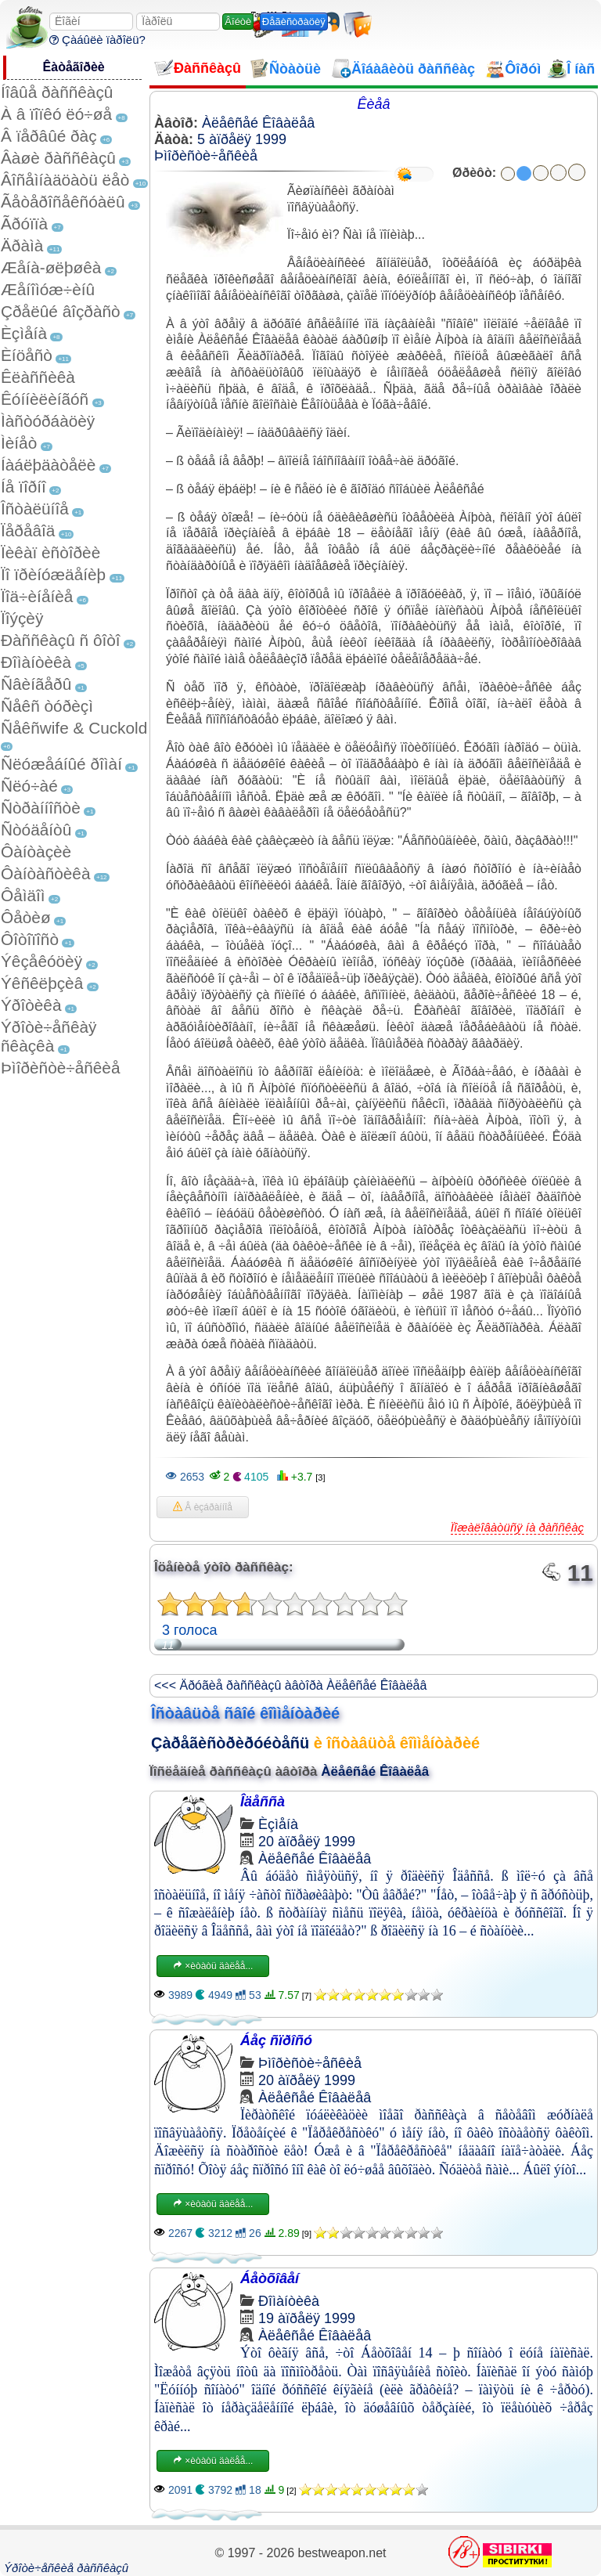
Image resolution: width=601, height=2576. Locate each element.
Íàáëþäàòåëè (48, 465)
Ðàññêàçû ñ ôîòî (61, 640)
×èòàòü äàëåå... (213, 1966)
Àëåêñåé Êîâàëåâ (258, 123)
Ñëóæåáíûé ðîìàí (61, 764)
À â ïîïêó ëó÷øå (56, 114)
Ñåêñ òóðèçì (47, 706)
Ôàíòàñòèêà (46, 873)
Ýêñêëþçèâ (42, 983)
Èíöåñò (26, 355)
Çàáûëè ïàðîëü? (97, 39)
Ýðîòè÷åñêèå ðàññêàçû (66, 2567)
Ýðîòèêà (31, 1005)
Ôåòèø (26, 917)
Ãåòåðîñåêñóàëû (62, 202)
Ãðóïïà (24, 224)
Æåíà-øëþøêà (51, 267)
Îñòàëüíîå (35, 509)
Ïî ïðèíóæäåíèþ (53, 574)
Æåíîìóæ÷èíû (48, 289)
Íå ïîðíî (23, 487)
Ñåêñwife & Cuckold (74, 728)
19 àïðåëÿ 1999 (306, 2318)
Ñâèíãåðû (36, 684)
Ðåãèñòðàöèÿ (294, 21)
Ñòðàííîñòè (41, 808)
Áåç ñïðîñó (276, 2040)
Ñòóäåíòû (36, 830)
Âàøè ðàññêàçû (58, 158)
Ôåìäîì (23, 895)
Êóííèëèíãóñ (44, 399)
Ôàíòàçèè (36, 851)
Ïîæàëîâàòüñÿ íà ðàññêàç (517, 1527)
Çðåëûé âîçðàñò (61, 311)
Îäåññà (262, 1801)
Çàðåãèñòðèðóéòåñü (230, 1743)
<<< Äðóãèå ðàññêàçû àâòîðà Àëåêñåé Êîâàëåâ (290, 1685)
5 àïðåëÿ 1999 (241, 139)
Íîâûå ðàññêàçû (57, 92)
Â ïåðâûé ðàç (49, 136)
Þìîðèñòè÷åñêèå (61, 1068)
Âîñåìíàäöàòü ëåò (65, 180)
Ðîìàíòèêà (36, 662)
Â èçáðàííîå (202, 1507)
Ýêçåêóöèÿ (41, 961)
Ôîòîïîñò (30, 939)
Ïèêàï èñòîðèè (50, 552)
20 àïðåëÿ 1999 (306, 1841)
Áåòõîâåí (269, 2278)
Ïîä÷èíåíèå (37, 596)
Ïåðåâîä (28, 530)
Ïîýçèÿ (22, 618)
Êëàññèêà (38, 377)
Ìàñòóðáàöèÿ (48, 421)
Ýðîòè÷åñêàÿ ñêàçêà (48, 1036)
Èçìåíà (24, 333)
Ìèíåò (19, 443)
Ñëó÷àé (29, 786)
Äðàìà (22, 245)
